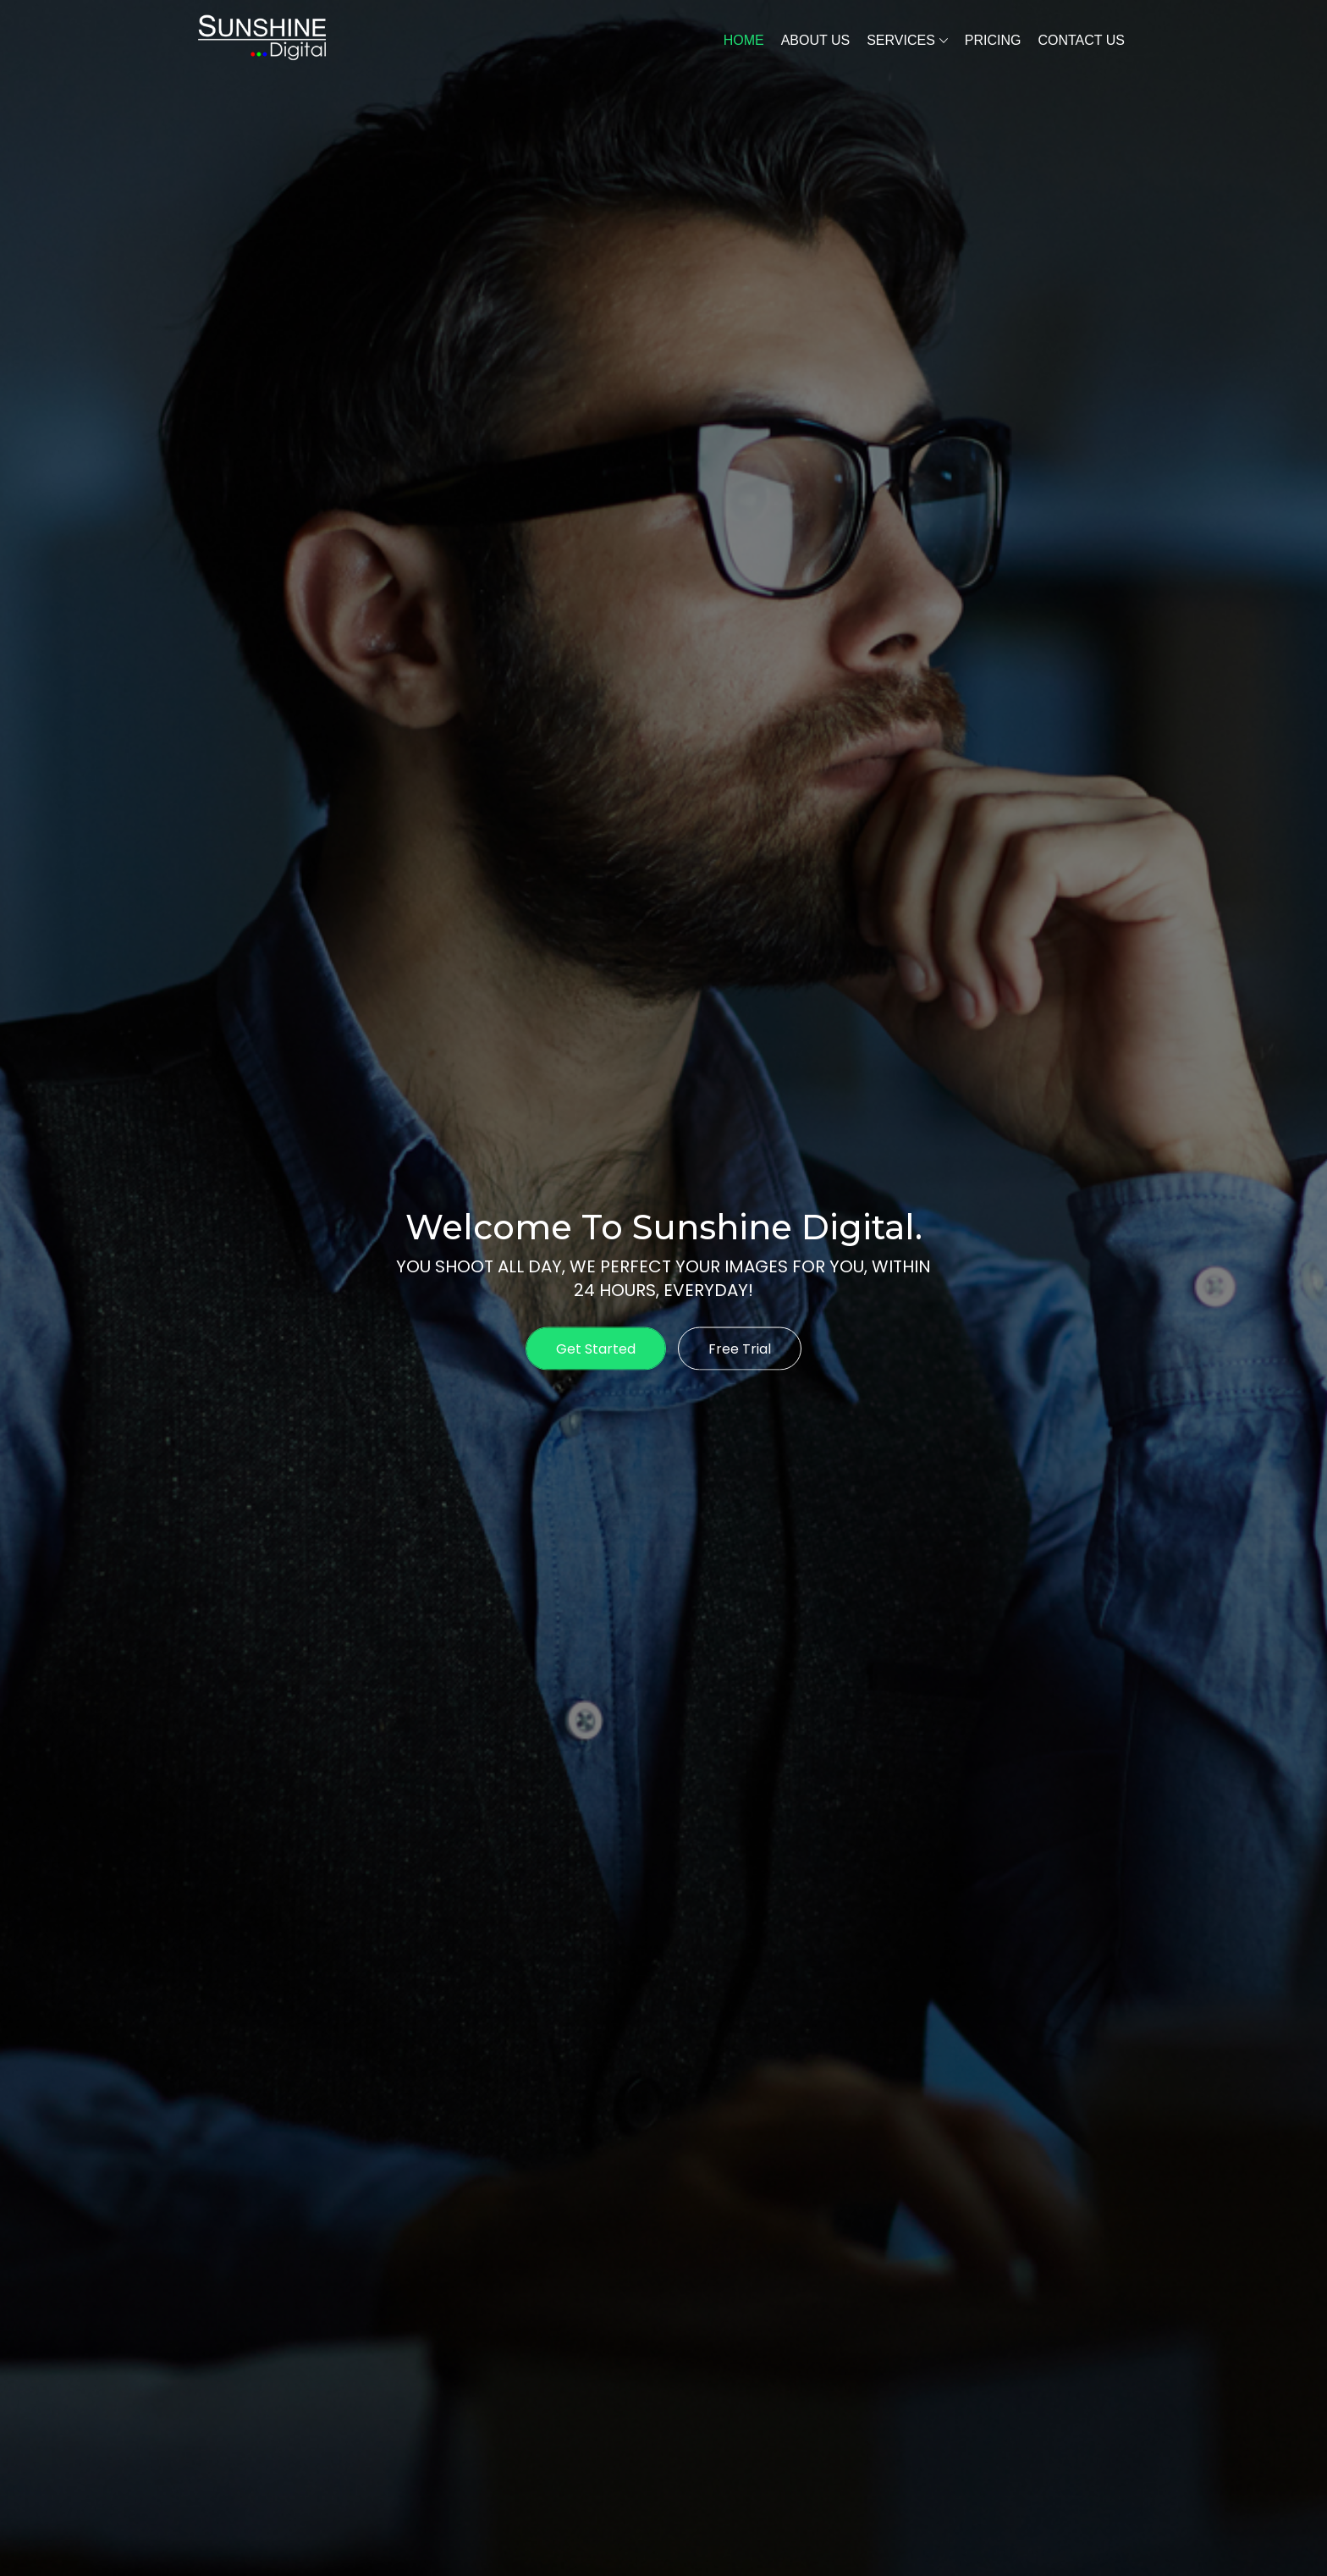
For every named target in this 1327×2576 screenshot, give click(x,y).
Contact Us (1081, 40)
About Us (816, 40)
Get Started (596, 1348)
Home (744, 40)
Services (901, 40)
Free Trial (739, 1348)
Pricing (993, 40)
